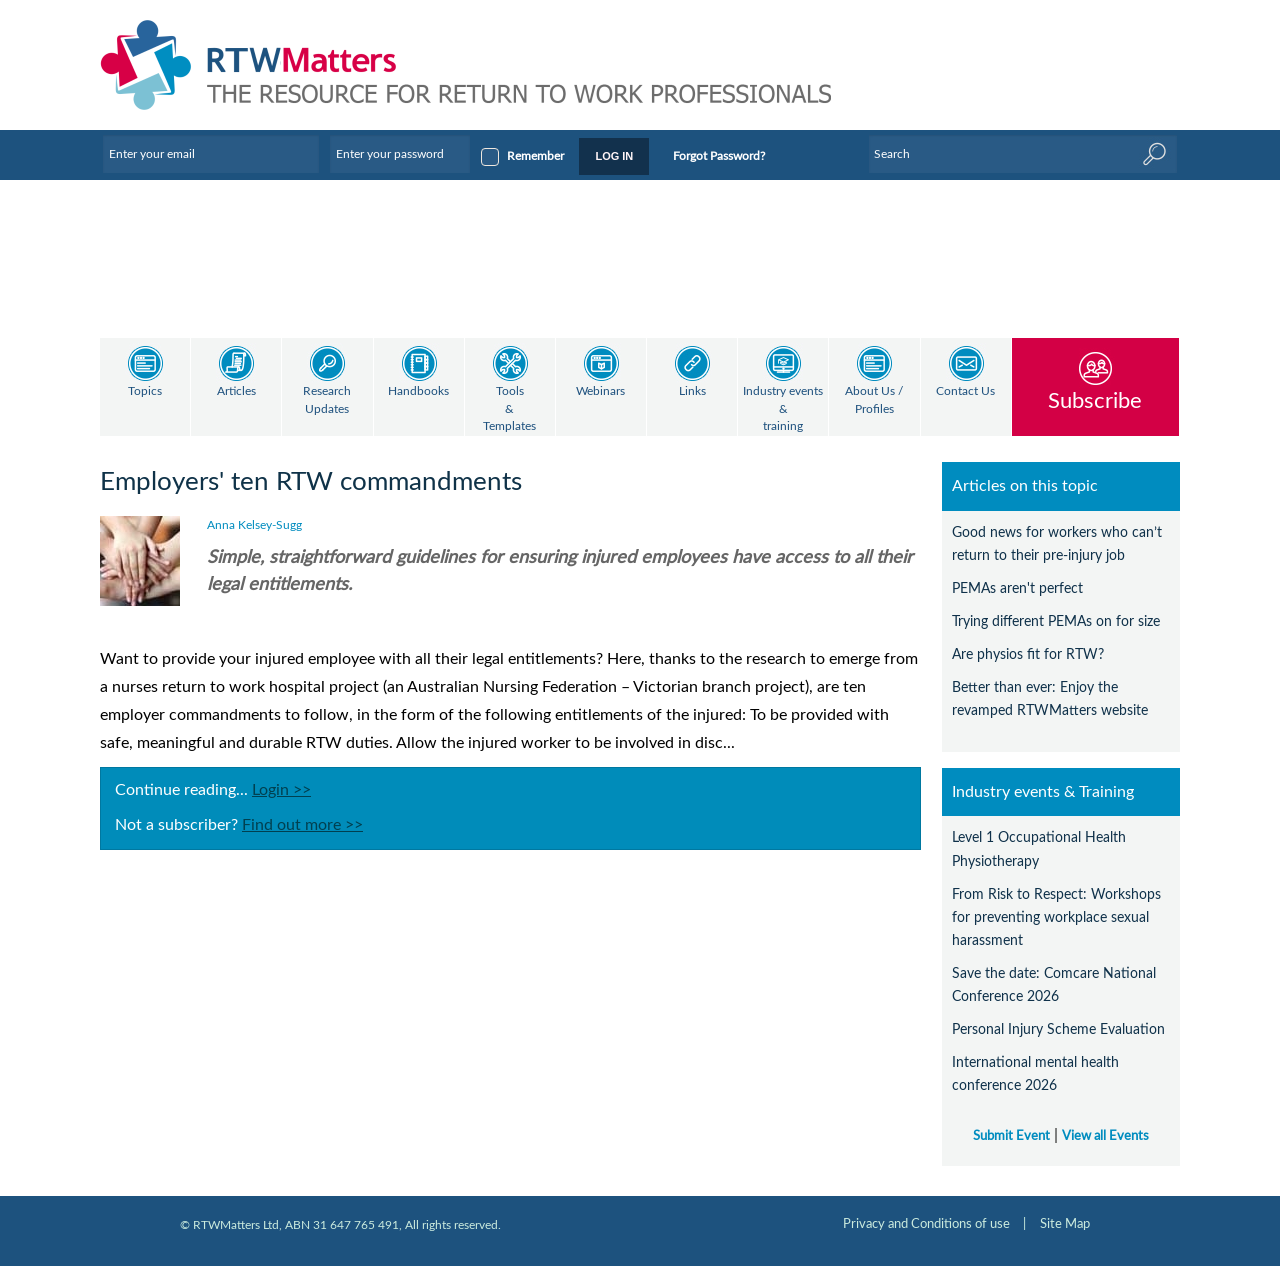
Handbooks (418, 391)
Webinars (600, 391)
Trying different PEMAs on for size (1056, 621)
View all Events (1105, 1136)
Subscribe (1095, 400)
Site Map (1065, 1224)
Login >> (281, 790)
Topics (145, 391)
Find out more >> (302, 825)
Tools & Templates (509, 409)
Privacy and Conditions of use (926, 1224)
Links (692, 391)
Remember (535, 156)
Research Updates (327, 400)
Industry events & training (783, 409)
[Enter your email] (211, 154)
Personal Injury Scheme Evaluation (1058, 1029)
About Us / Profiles (874, 400)
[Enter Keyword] (1023, 154)
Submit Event (1011, 1136)
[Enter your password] (400, 154)
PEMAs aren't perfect (1017, 588)
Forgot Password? (719, 156)
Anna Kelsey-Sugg (254, 525)
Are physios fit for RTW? (1028, 654)
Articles (236, 391)
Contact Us (965, 391)
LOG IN (614, 156)
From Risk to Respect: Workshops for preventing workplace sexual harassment (1056, 917)
